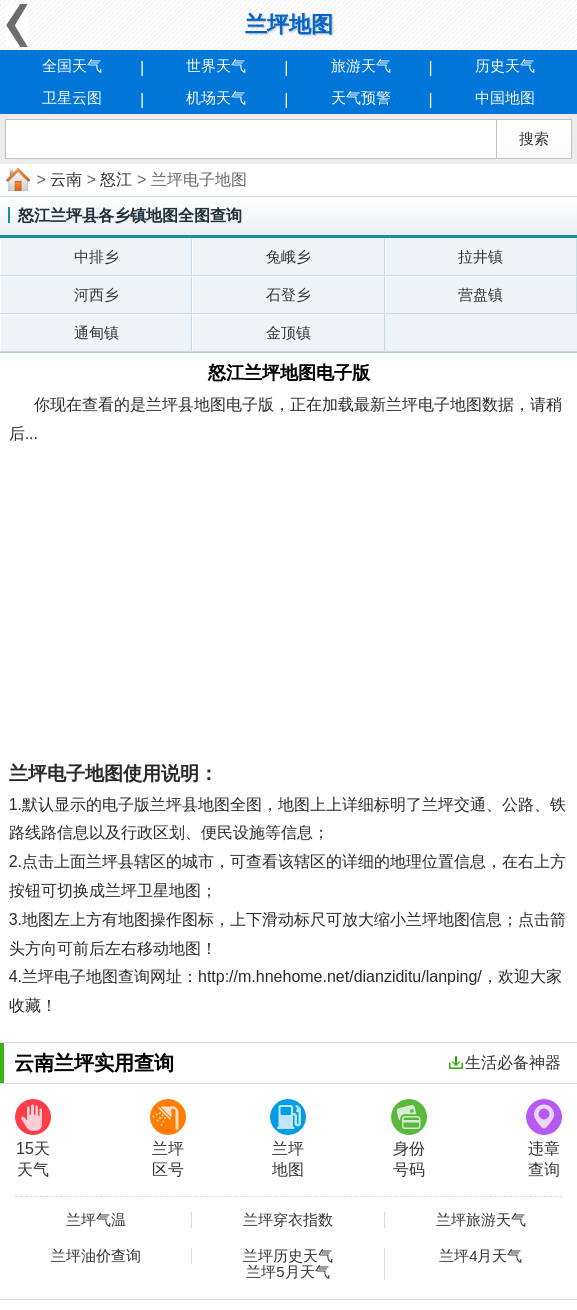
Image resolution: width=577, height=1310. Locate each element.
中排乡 (96, 256)
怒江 (116, 179)
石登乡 (288, 294)
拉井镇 (480, 256)
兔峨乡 (288, 256)
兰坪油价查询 (96, 1256)
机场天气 (216, 97)
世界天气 (216, 65)
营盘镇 (480, 294)
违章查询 (544, 1138)
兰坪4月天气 (480, 1256)
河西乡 (96, 294)
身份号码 (409, 1138)
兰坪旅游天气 (481, 1220)
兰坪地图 (288, 1138)
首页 (16, 180)
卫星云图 (72, 97)
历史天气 (505, 65)
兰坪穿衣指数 (288, 1220)
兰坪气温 (96, 1220)
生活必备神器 (505, 1062)
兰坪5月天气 (287, 1272)
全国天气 (72, 65)
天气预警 (361, 97)
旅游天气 (361, 65)
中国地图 (505, 97)
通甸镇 (96, 332)
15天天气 (33, 1138)
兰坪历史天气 (288, 1256)
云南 (66, 179)
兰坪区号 (168, 1138)
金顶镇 (288, 332)
